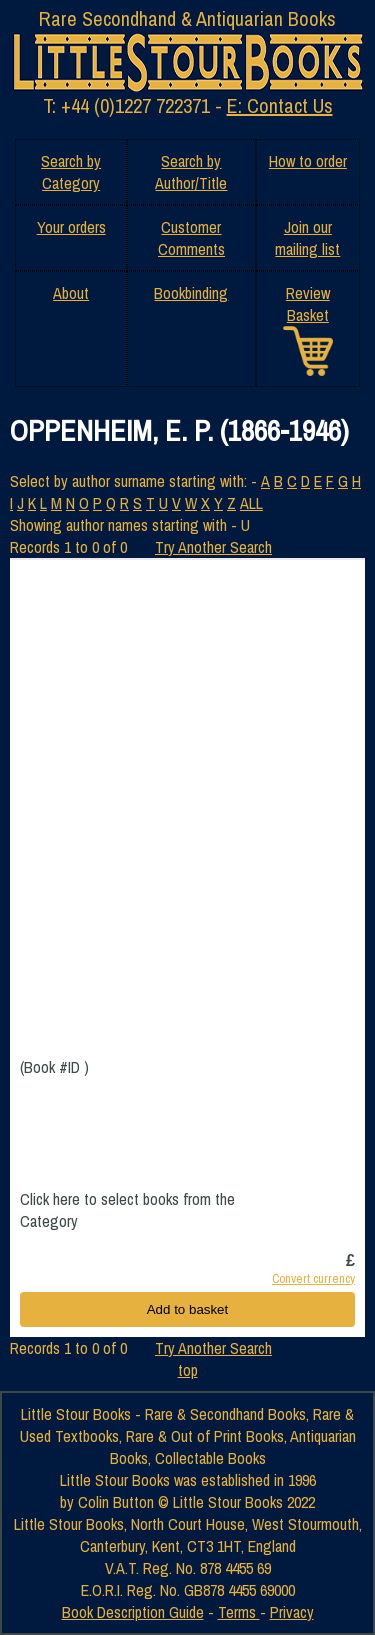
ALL (251, 503)
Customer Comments (191, 238)
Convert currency (313, 1278)
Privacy (292, 1612)
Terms (239, 1612)
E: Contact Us (280, 105)
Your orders (71, 227)
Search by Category (71, 172)
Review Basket (308, 304)
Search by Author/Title (191, 172)
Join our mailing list (307, 238)
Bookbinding (191, 293)
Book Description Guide (133, 1612)
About (71, 293)
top (188, 1370)
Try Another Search (213, 547)
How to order (308, 161)
